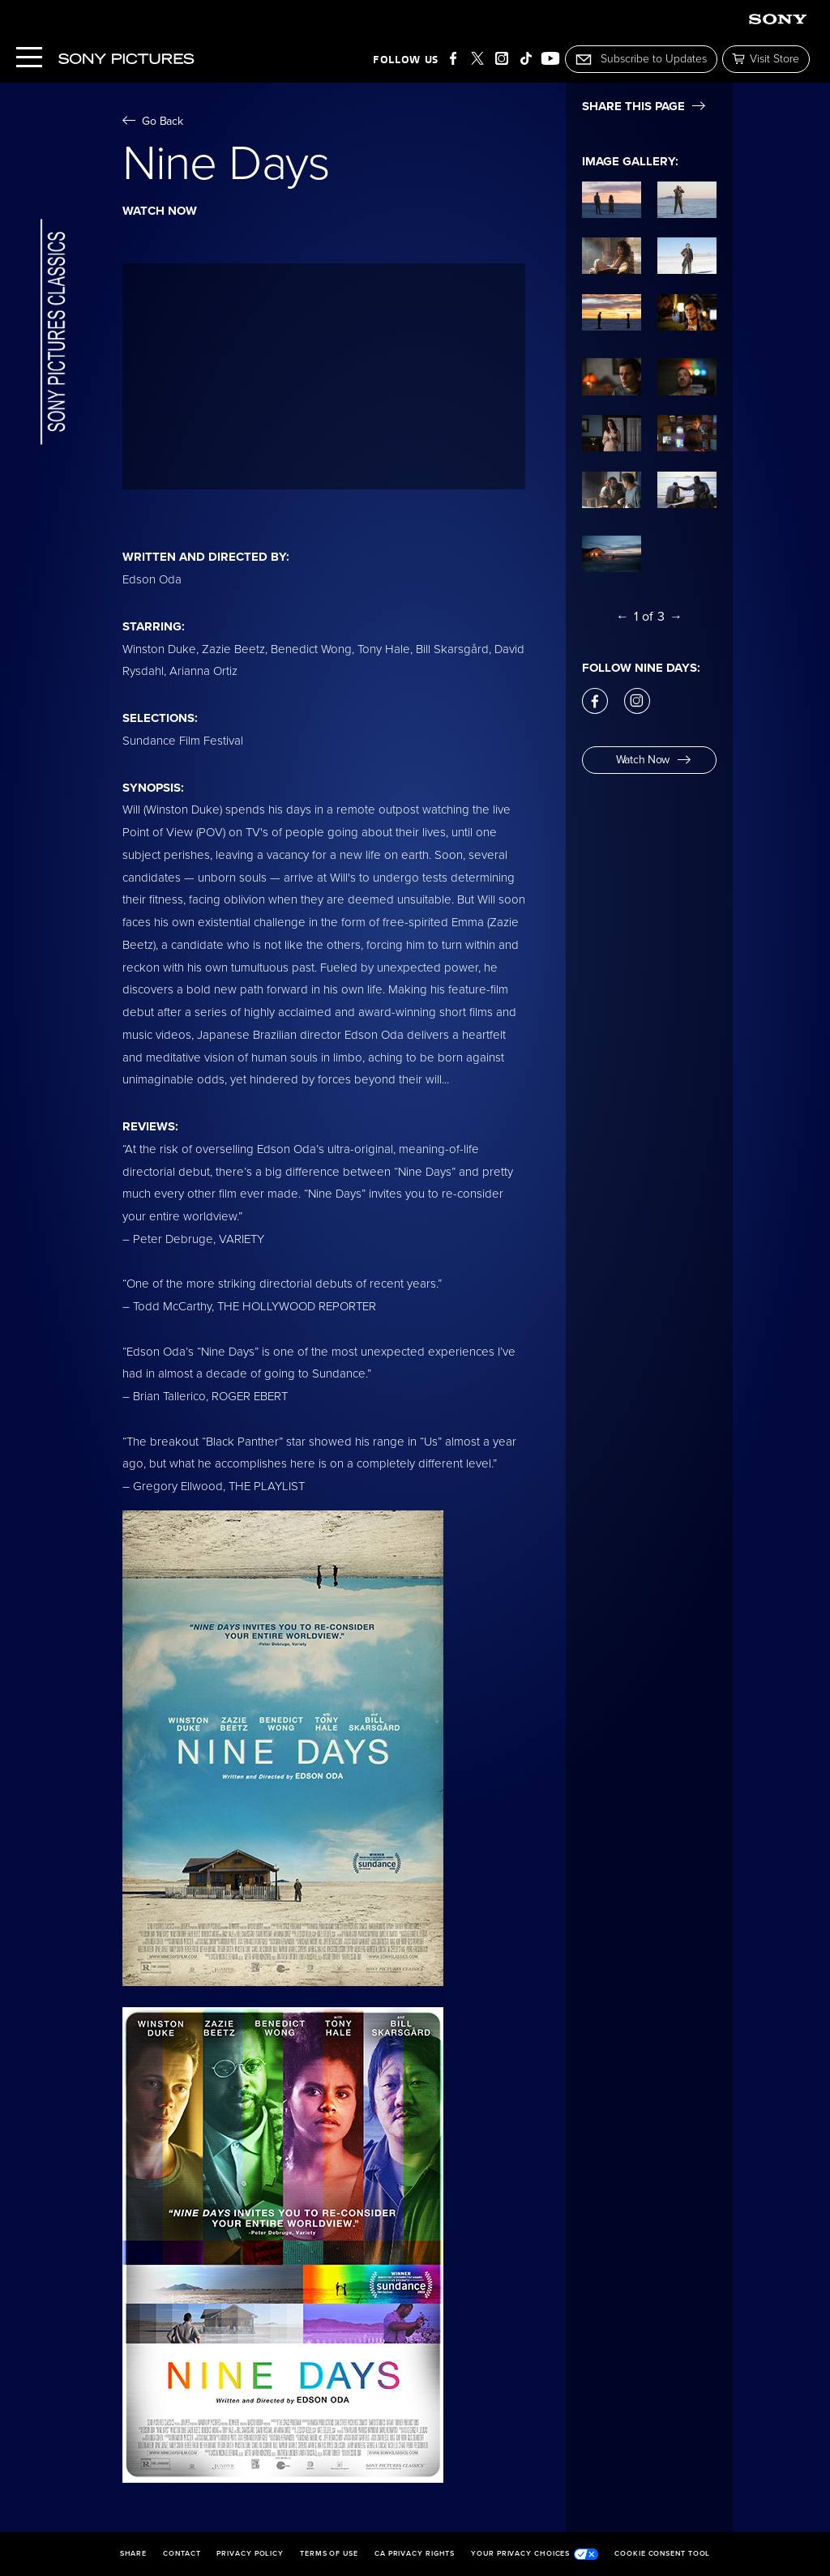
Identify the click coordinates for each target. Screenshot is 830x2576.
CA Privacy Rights (414, 2554)
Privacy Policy (250, 2554)
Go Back (152, 121)
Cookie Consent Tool (662, 2554)
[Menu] (29, 58)
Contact (181, 2554)
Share (134, 2554)
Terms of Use (329, 2554)
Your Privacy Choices (534, 2554)
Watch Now (653, 760)
